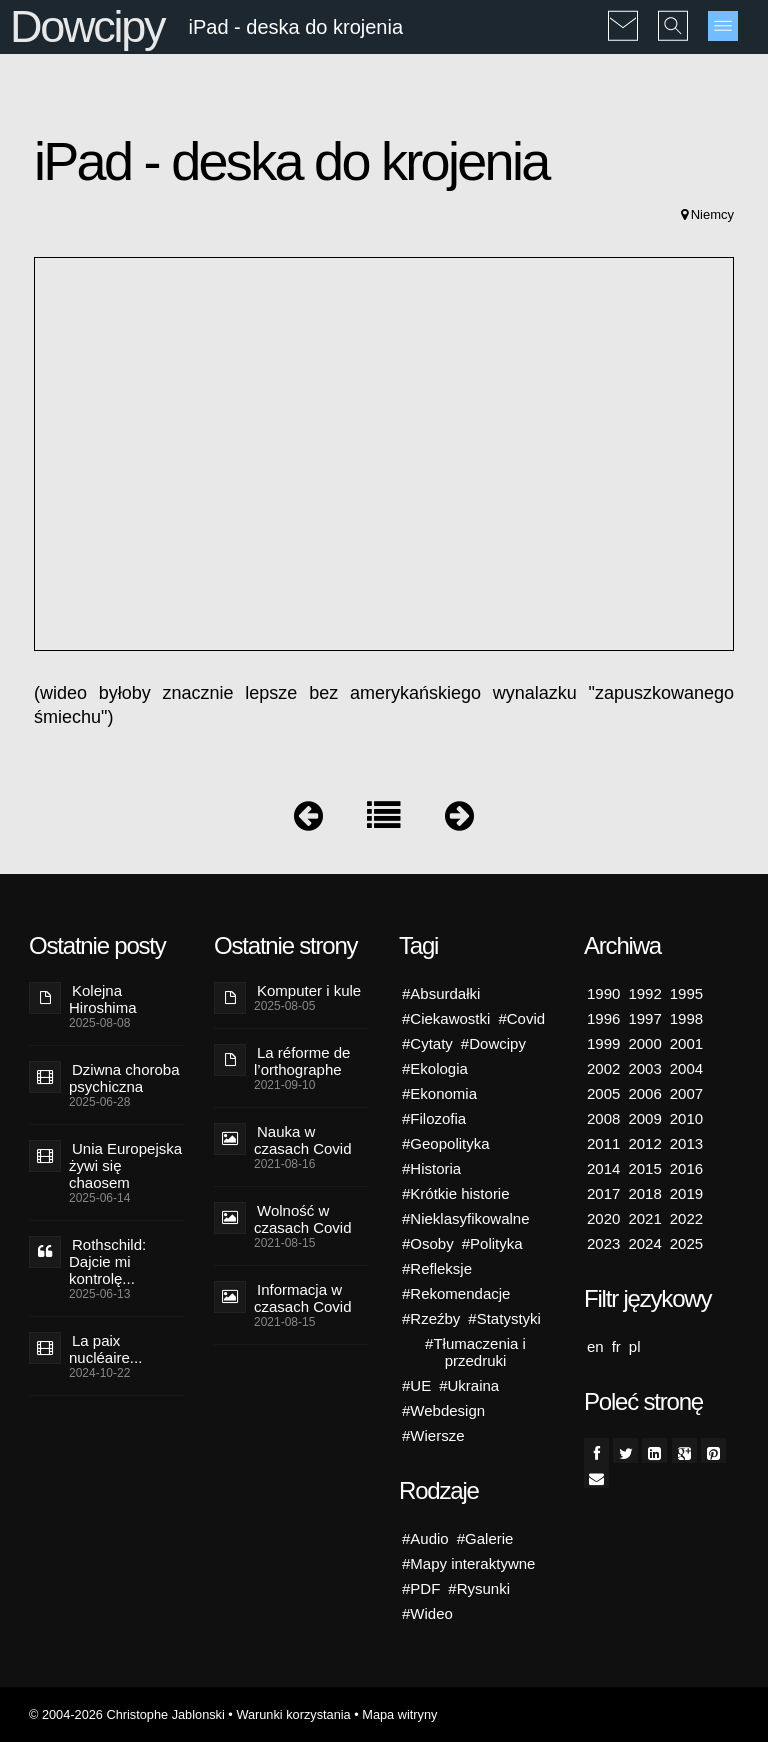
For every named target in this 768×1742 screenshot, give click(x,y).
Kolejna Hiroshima (103, 999)
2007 (686, 1093)
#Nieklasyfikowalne (466, 1218)
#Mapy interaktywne (468, 1563)
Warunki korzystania (293, 1714)
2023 (603, 1243)
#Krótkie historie (456, 1193)
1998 (686, 1018)
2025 (686, 1243)
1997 (644, 1018)
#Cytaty (427, 1043)
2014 (603, 1168)
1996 (603, 1018)
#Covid (521, 1018)
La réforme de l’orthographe (302, 1061)
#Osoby (428, 1243)
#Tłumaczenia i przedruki (475, 1352)
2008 (603, 1118)
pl (635, 1346)
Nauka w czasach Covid (303, 1140)
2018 (644, 1193)
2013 (686, 1143)
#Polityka (492, 1243)
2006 (644, 1093)
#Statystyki (504, 1318)
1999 (603, 1043)
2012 (644, 1143)
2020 (603, 1218)
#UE (416, 1385)
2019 (686, 1193)
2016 (686, 1168)
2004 (686, 1068)
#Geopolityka (446, 1143)
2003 (644, 1068)
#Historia (431, 1168)
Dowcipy (87, 26)
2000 (644, 1043)
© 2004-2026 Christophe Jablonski (127, 1714)
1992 (644, 993)
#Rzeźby (431, 1318)
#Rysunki (479, 1588)
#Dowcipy (493, 1043)
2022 (686, 1218)
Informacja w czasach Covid (303, 1298)
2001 (686, 1043)
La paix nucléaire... (105, 1349)
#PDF (421, 1588)
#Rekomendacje (456, 1293)
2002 (603, 1068)
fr (616, 1346)
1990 (603, 993)
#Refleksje (437, 1268)
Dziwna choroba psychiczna (124, 1078)
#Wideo (427, 1613)
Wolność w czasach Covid (303, 1219)
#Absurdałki (441, 993)
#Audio (425, 1538)
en (595, 1346)
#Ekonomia (439, 1093)
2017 (603, 1193)
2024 (644, 1243)
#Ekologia (435, 1068)
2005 (603, 1093)
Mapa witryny (399, 1714)
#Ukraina (469, 1385)
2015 (644, 1168)
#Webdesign (443, 1410)
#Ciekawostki (446, 1018)
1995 (686, 993)
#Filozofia (434, 1118)
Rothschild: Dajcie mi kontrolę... (107, 1261)
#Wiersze (433, 1435)
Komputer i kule (309, 990)
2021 (644, 1218)
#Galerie (485, 1538)
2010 (686, 1118)
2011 (603, 1143)
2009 (644, 1118)
